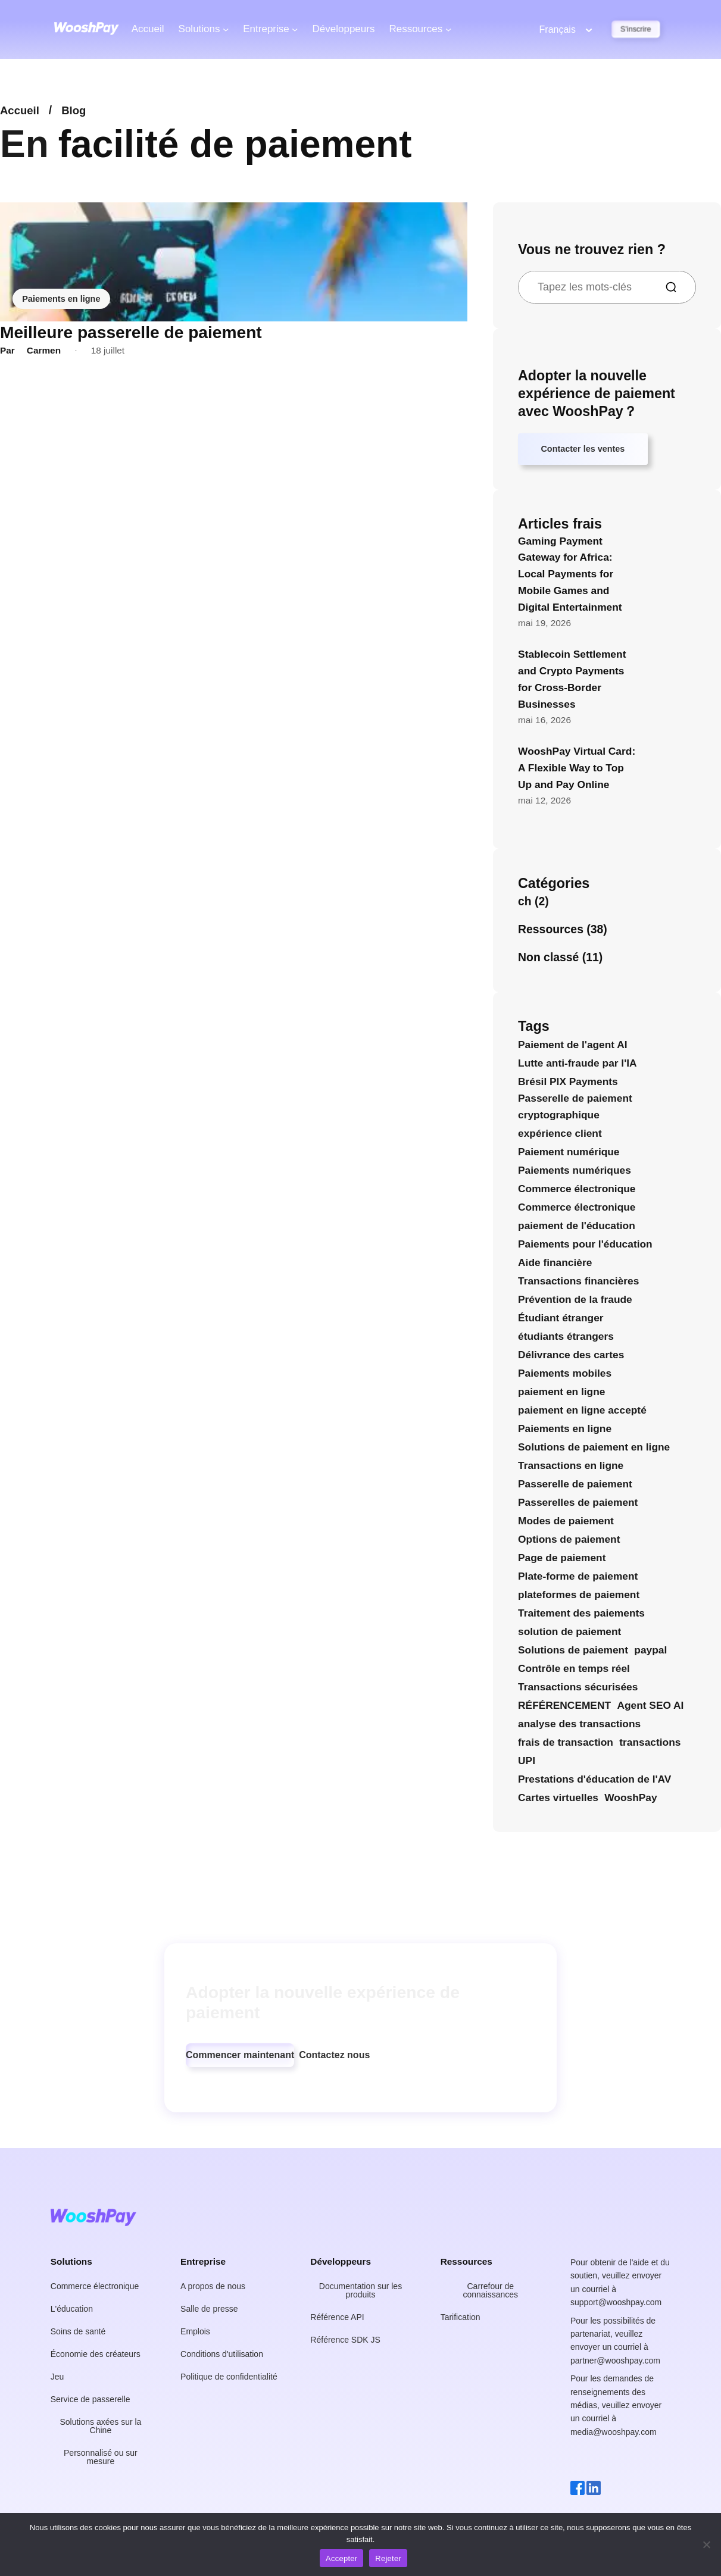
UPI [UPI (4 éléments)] (526, 1764)
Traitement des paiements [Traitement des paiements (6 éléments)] (581, 1616)
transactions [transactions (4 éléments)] (650, 1745)
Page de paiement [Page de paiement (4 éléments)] (561, 1560)
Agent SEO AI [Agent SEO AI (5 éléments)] (650, 1708)
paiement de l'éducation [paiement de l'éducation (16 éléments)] (576, 1228)
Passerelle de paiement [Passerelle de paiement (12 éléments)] (575, 1486)
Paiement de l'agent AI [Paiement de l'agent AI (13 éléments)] (573, 1047)
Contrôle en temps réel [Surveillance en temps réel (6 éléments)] (574, 1671)
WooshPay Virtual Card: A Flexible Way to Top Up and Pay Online (576, 770)
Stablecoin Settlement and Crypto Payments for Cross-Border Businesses (572, 681)
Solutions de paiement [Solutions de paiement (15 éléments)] (573, 1653)
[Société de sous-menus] (295, 29)
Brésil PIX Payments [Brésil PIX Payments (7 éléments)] (568, 1084)
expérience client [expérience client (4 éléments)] (560, 1136)
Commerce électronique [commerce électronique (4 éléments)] (576, 1191)
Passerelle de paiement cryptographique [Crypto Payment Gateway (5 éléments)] (575, 1109)
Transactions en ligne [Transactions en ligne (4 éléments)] (570, 1468)
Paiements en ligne (63, 298)
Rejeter (388, 2558)
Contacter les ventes (587, 451)
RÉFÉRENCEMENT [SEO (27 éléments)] (564, 1708)
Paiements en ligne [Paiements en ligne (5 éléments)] (564, 1431)
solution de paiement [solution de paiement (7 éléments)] (569, 1634)
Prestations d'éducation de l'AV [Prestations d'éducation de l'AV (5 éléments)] (594, 1782)
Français (557, 29)
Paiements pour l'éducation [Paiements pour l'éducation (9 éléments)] (585, 1246)
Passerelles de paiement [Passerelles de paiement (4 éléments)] (578, 1505)
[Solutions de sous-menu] (226, 29)
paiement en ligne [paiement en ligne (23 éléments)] (561, 1394)
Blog (76, 110)
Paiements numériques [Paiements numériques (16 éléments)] (574, 1172)
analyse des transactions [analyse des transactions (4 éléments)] (579, 1727)
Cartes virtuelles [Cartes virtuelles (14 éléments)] (558, 1800)
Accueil (148, 29)
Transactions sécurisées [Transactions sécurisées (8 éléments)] (578, 1690)
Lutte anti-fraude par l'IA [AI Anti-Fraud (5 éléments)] (577, 1065)
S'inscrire (635, 28)
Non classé (548, 959)
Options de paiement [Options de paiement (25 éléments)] (569, 1542)
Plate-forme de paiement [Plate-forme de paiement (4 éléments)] (578, 1579)
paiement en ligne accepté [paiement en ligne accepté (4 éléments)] (582, 1412)
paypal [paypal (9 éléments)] (650, 1653)
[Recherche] (675, 287)
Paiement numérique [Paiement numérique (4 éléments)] (568, 1154)
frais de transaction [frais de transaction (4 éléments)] (565, 1745)
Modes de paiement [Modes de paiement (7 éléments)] (566, 1523)
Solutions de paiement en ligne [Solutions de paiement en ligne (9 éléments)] (594, 1449)
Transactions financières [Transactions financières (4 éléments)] (578, 1283)
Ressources (550, 931)
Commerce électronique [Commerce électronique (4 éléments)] (576, 1209)
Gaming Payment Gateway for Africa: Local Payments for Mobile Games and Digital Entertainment (570, 576)
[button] (240, 2057)
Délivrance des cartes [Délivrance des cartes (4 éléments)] (571, 1357)
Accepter (341, 2558)
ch (525, 903)
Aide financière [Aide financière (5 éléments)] (555, 1265)
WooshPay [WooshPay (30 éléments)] (630, 1800)
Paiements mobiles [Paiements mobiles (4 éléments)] (564, 1375)
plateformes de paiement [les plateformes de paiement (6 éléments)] (578, 1597)
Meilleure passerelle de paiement (130, 332)
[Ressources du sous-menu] (448, 29)
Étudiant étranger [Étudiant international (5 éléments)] (560, 1320)
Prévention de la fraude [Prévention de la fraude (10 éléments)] (575, 1302)
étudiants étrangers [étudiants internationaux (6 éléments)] (566, 1339)
